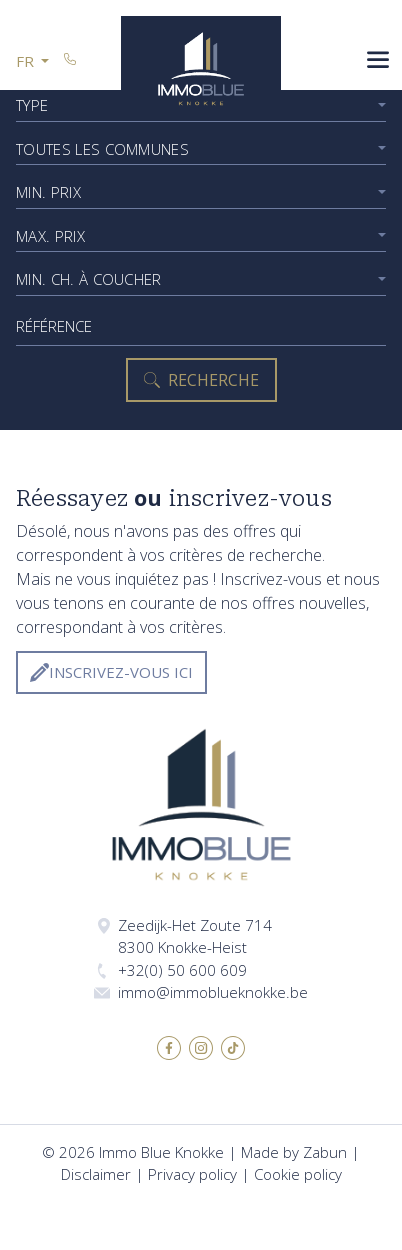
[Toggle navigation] (378, 61)
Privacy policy (192, 1174)
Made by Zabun (294, 1152)
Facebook (169, 1048)
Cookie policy (298, 1174)
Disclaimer (96, 1174)
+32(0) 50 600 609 (182, 970)
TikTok (233, 1048)
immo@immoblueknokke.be (213, 992)
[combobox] (201, 149)
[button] (32, 61)
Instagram (201, 1048)
